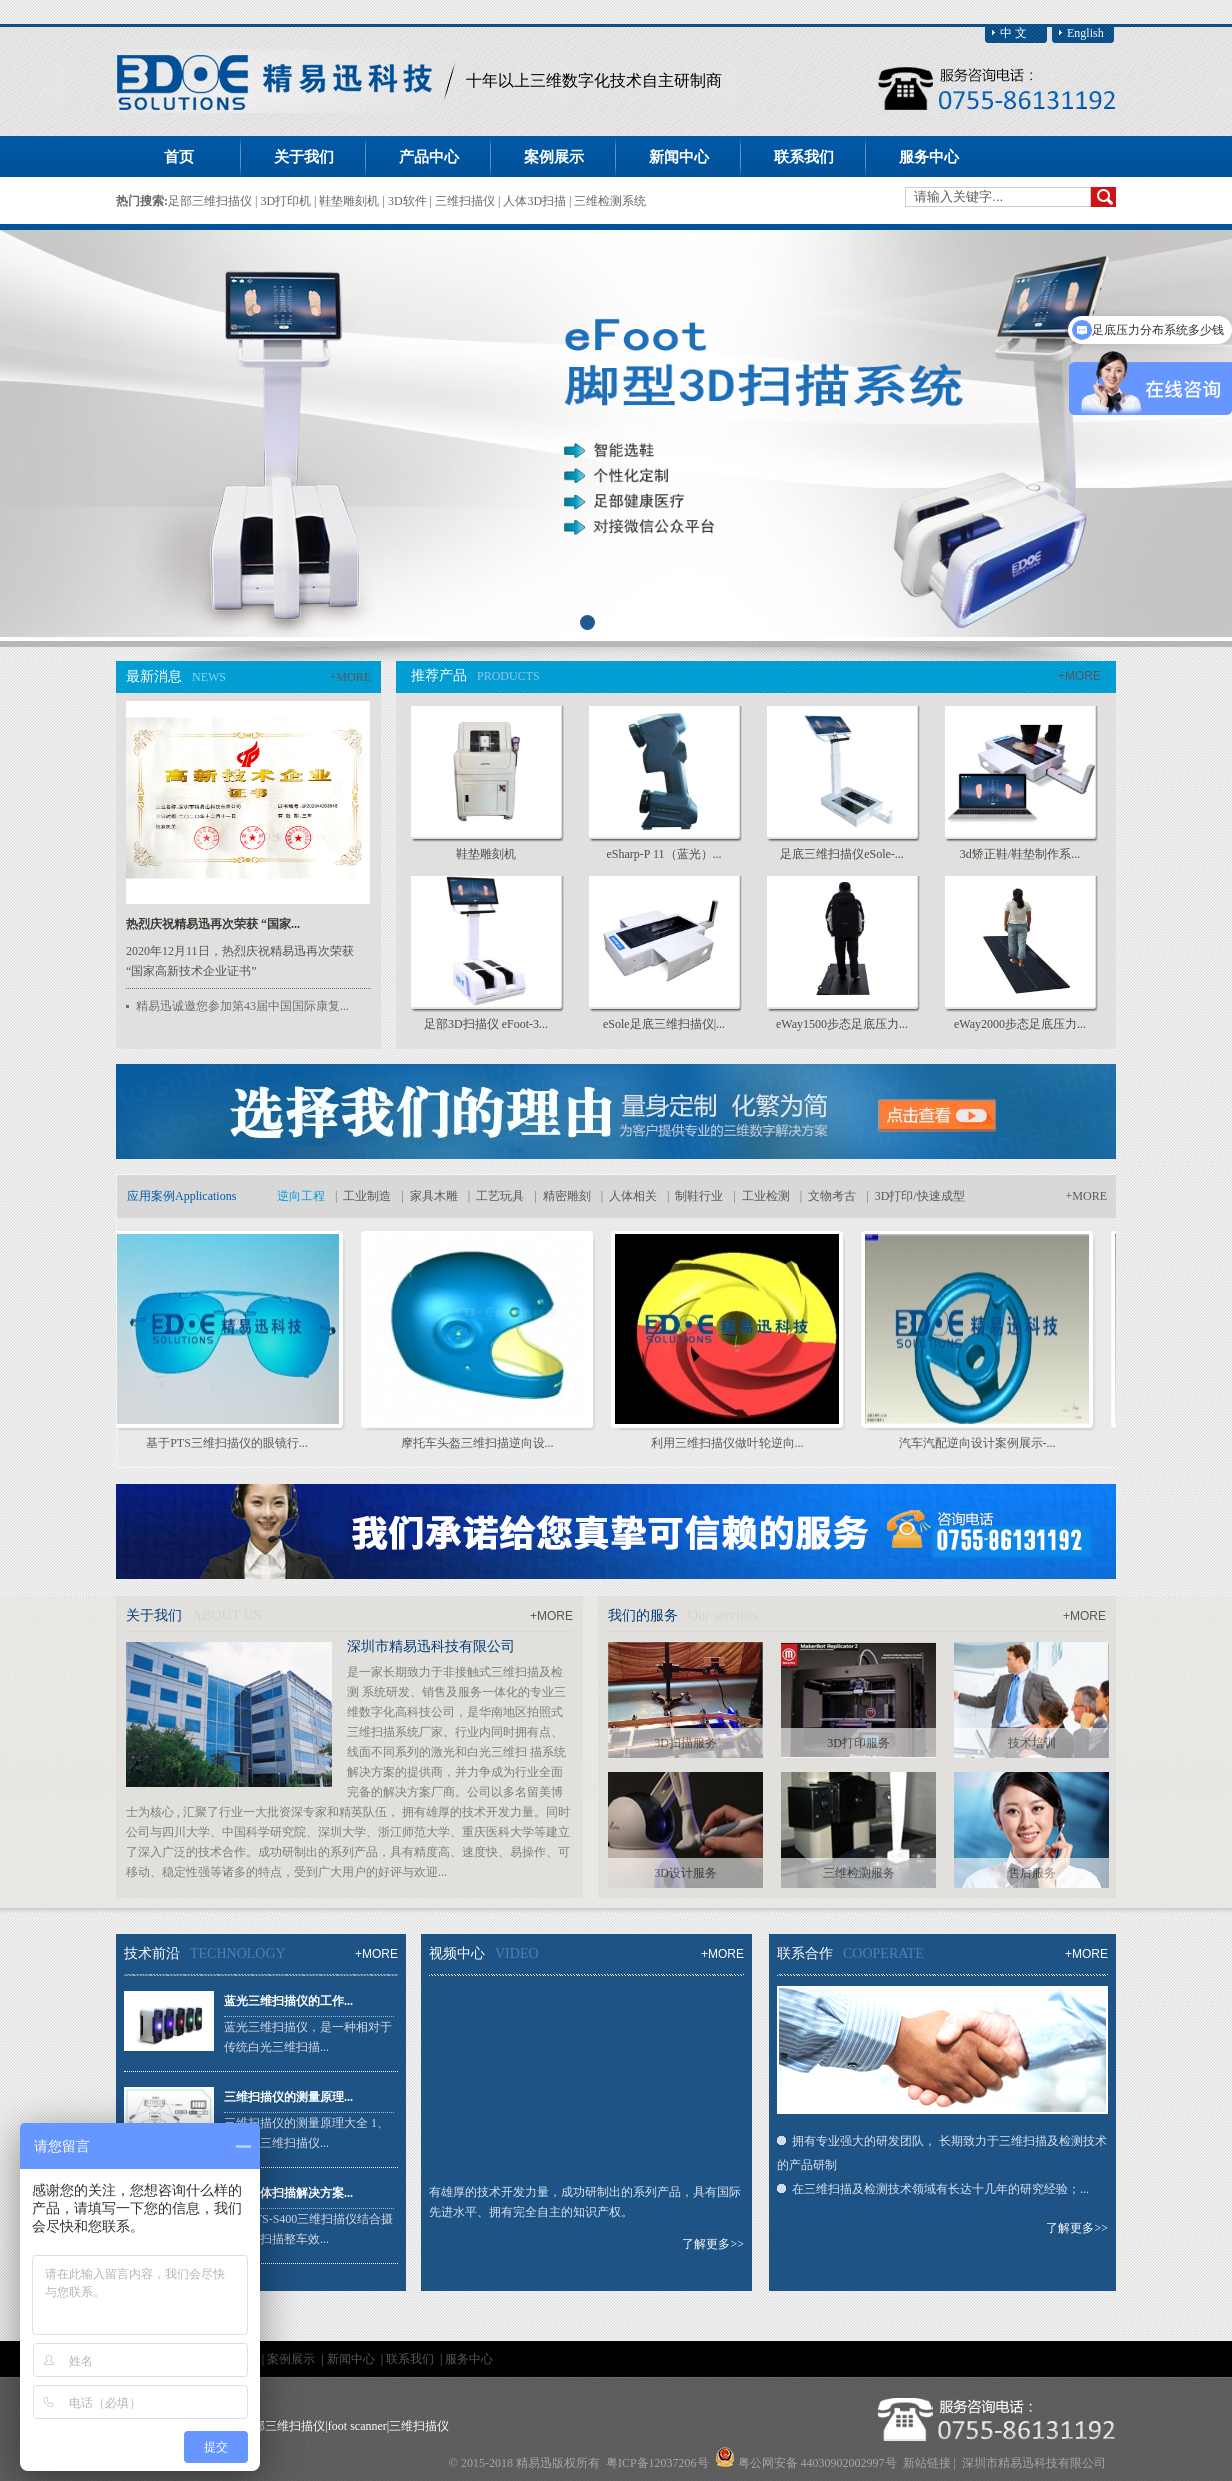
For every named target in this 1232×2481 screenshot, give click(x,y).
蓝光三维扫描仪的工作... (288, 2001)
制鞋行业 (699, 1196)
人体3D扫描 (536, 201)
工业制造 (367, 1196)
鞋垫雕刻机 (350, 201)
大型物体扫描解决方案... (288, 2193)
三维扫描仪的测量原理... (288, 2097)
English (1085, 33)
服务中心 (469, 2359)
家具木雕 (434, 1196)
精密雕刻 (567, 1196)
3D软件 (409, 201)
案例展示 (292, 2359)
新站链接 (927, 2463)
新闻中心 (352, 2359)
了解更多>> (713, 2244)
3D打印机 (287, 201)
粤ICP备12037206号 (657, 2463)
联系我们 (411, 2359)
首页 (179, 157)
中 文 (1013, 33)
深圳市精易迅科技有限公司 (431, 1646)
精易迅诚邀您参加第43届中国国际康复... (242, 1006)
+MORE (350, 677)
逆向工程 (301, 1196)
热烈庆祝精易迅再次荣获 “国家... (213, 924)
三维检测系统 (610, 201)
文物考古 (832, 1196)
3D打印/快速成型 (920, 1196)
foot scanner (357, 2426)
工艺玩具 (500, 1196)
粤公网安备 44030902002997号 (817, 2463)
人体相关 (633, 1196)
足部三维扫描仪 (211, 201)
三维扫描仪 (466, 201)
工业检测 (766, 1196)
